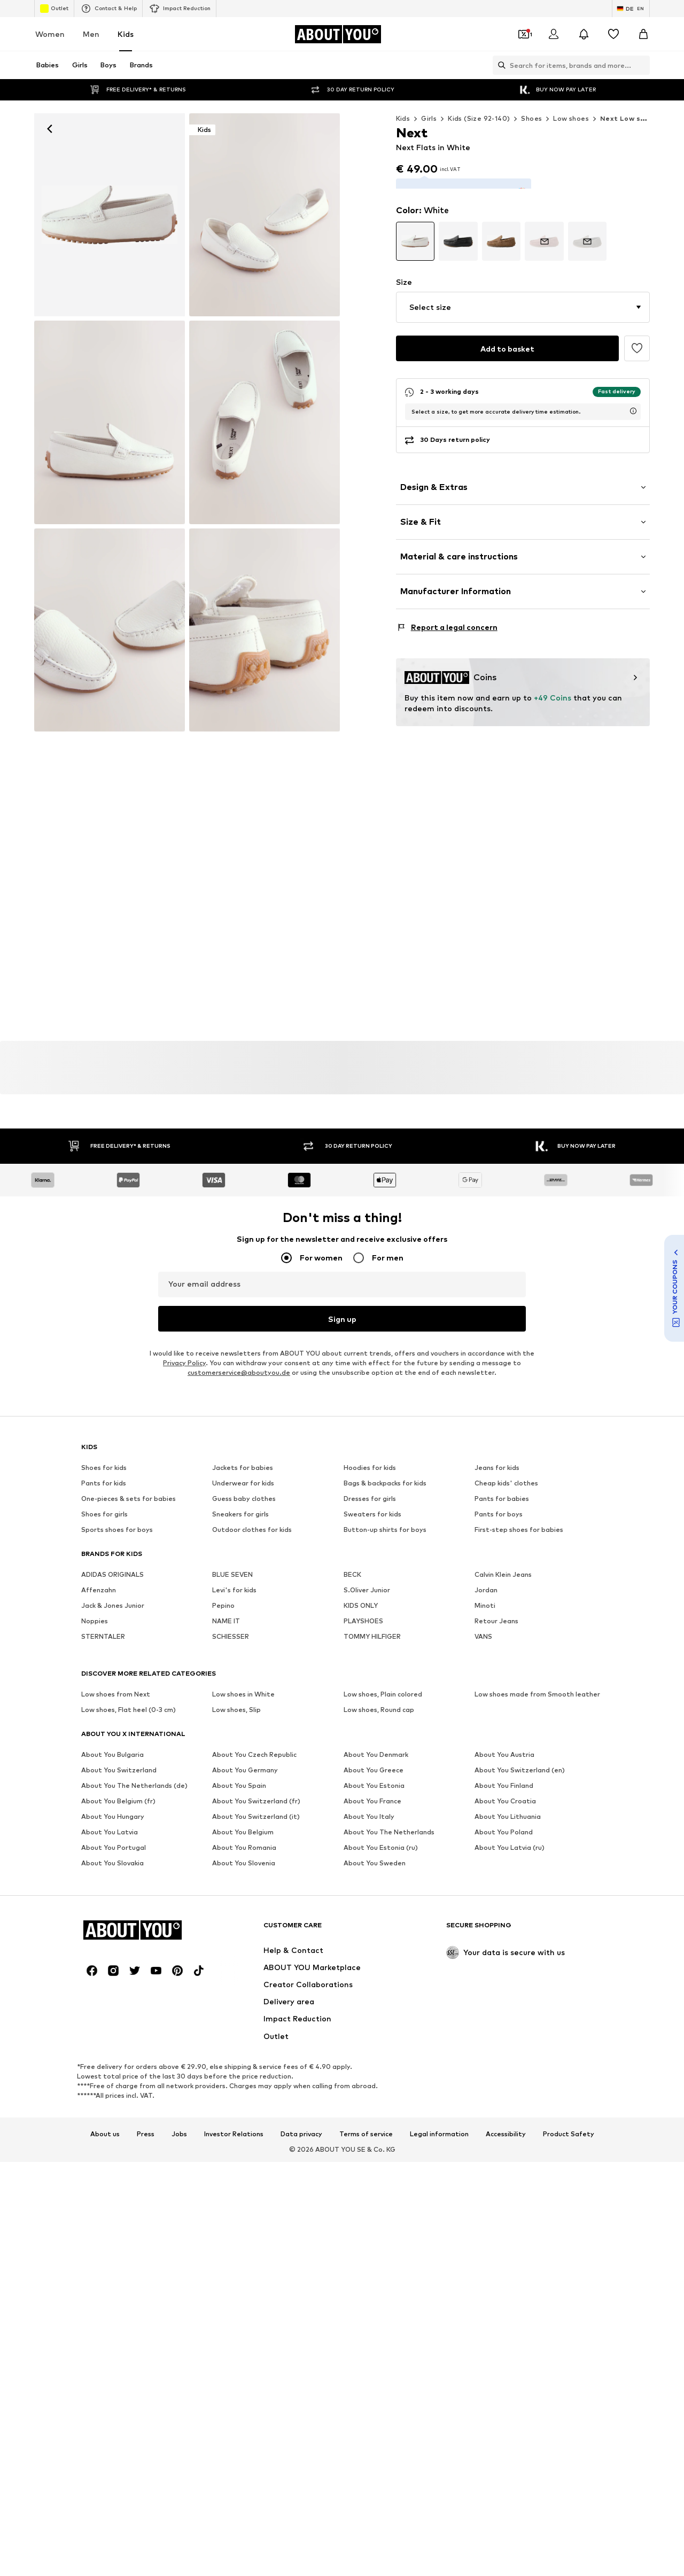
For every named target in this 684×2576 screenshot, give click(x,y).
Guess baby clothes (244, 1496)
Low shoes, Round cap (379, 1707)
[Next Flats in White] (264, 214)
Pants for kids (103, 1480)
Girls (429, 118)
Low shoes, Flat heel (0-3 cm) (128, 1707)
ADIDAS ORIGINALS (112, 1572)
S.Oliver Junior (367, 1587)
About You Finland (504, 1783)
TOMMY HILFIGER (372, 1634)
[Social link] (92, 1968)
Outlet (54, 8)
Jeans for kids (497, 1465)
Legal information (439, 2131)
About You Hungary (112, 1814)
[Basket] (643, 34)
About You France (372, 1798)
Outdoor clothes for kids (252, 1527)
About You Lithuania (508, 1814)
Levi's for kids (234, 1587)
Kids (126, 33)
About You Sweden (375, 1860)
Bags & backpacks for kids (385, 1480)
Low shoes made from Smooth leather (537, 1691)
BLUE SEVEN (232, 1572)
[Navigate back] (49, 128)
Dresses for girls (370, 1496)
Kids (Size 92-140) (479, 118)
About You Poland (504, 1829)
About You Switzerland (119, 1767)
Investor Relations (233, 2131)
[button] (523, 293)
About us (105, 2131)
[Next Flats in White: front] (109, 214)
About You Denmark (376, 1752)
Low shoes (571, 118)
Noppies (94, 1618)
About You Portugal (113, 1845)
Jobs (179, 2131)
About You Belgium (243, 1829)
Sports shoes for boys (117, 1527)
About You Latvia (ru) (510, 1845)
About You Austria (504, 1752)
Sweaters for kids (372, 1511)
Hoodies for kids (370, 1465)
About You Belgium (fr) (118, 1798)
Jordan (486, 1587)
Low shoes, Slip (236, 1707)
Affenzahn (98, 1587)
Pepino (223, 1603)
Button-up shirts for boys (385, 1527)
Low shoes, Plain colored (383, 1691)
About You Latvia (109, 1829)
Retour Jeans (496, 1618)
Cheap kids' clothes (506, 1480)
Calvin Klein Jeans (503, 1572)
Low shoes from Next (115, 1691)
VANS (483, 1634)
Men (91, 33)
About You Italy (369, 1814)
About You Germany (245, 1767)
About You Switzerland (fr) (256, 1798)
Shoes (531, 118)
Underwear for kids (243, 1480)
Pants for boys (499, 1511)
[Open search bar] (499, 65)
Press (145, 2131)
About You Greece (373, 1767)
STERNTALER (103, 1634)
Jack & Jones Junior (112, 1603)
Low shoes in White (243, 1691)
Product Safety (568, 2131)
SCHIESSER (230, 1634)
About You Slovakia (112, 1860)
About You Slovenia (243, 1860)
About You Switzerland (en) (520, 1767)
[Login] (553, 34)
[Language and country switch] (630, 8)
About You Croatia (505, 1798)
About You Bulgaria (112, 1752)
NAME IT (226, 1618)
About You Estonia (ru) (381, 1845)
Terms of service (366, 2131)
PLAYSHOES (363, 1618)
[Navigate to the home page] (337, 34)
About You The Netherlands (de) (134, 1783)
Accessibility (506, 2131)
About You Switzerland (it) (256, 1814)
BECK (352, 1572)
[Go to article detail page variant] (415, 227)
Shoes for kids (104, 1465)
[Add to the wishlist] (637, 335)
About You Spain (239, 1783)
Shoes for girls (104, 1511)
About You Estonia (374, 1783)
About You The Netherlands (389, 1829)
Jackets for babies (242, 1465)
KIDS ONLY (361, 1603)
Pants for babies (502, 1496)
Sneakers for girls (240, 1511)
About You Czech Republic (254, 1752)
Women (50, 33)
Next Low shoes (628, 118)
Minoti (485, 1603)
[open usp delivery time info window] (633, 397)
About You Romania (244, 1845)
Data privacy (301, 2131)
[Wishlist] (613, 34)
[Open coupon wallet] (523, 34)
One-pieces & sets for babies (128, 1496)
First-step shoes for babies (519, 1527)
